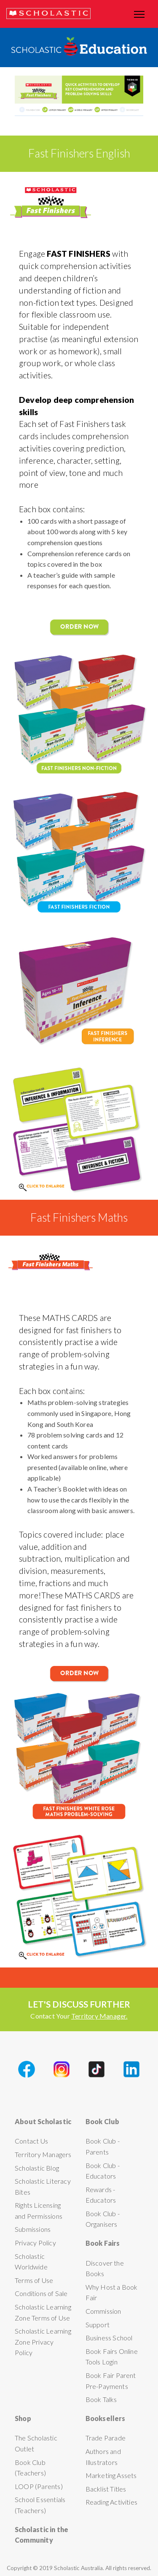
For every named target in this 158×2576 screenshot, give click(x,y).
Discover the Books (105, 2268)
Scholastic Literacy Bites (43, 2186)
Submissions (33, 2229)
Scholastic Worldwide (31, 2261)
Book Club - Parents (103, 2146)
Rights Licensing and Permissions (38, 2210)
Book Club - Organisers (103, 2218)
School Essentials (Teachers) (40, 2504)
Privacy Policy (35, 2243)
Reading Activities (112, 2502)
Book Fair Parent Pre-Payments (111, 2380)
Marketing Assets (111, 2475)
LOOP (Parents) (39, 2486)
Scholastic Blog (37, 2168)
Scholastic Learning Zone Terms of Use (43, 2312)
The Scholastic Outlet (36, 2443)
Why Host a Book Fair (112, 2292)
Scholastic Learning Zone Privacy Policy (43, 2341)
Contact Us (31, 2141)
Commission (103, 2311)
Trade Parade (106, 2438)
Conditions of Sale (41, 2293)
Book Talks (101, 2399)
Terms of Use (34, 2280)
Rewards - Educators (101, 2194)
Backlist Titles (106, 2489)
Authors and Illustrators (103, 2456)
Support (98, 2325)
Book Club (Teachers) (30, 2467)
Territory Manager (98, 2016)
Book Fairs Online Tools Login (112, 2356)
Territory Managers (43, 2154)
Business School (109, 2338)
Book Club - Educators (103, 2170)
